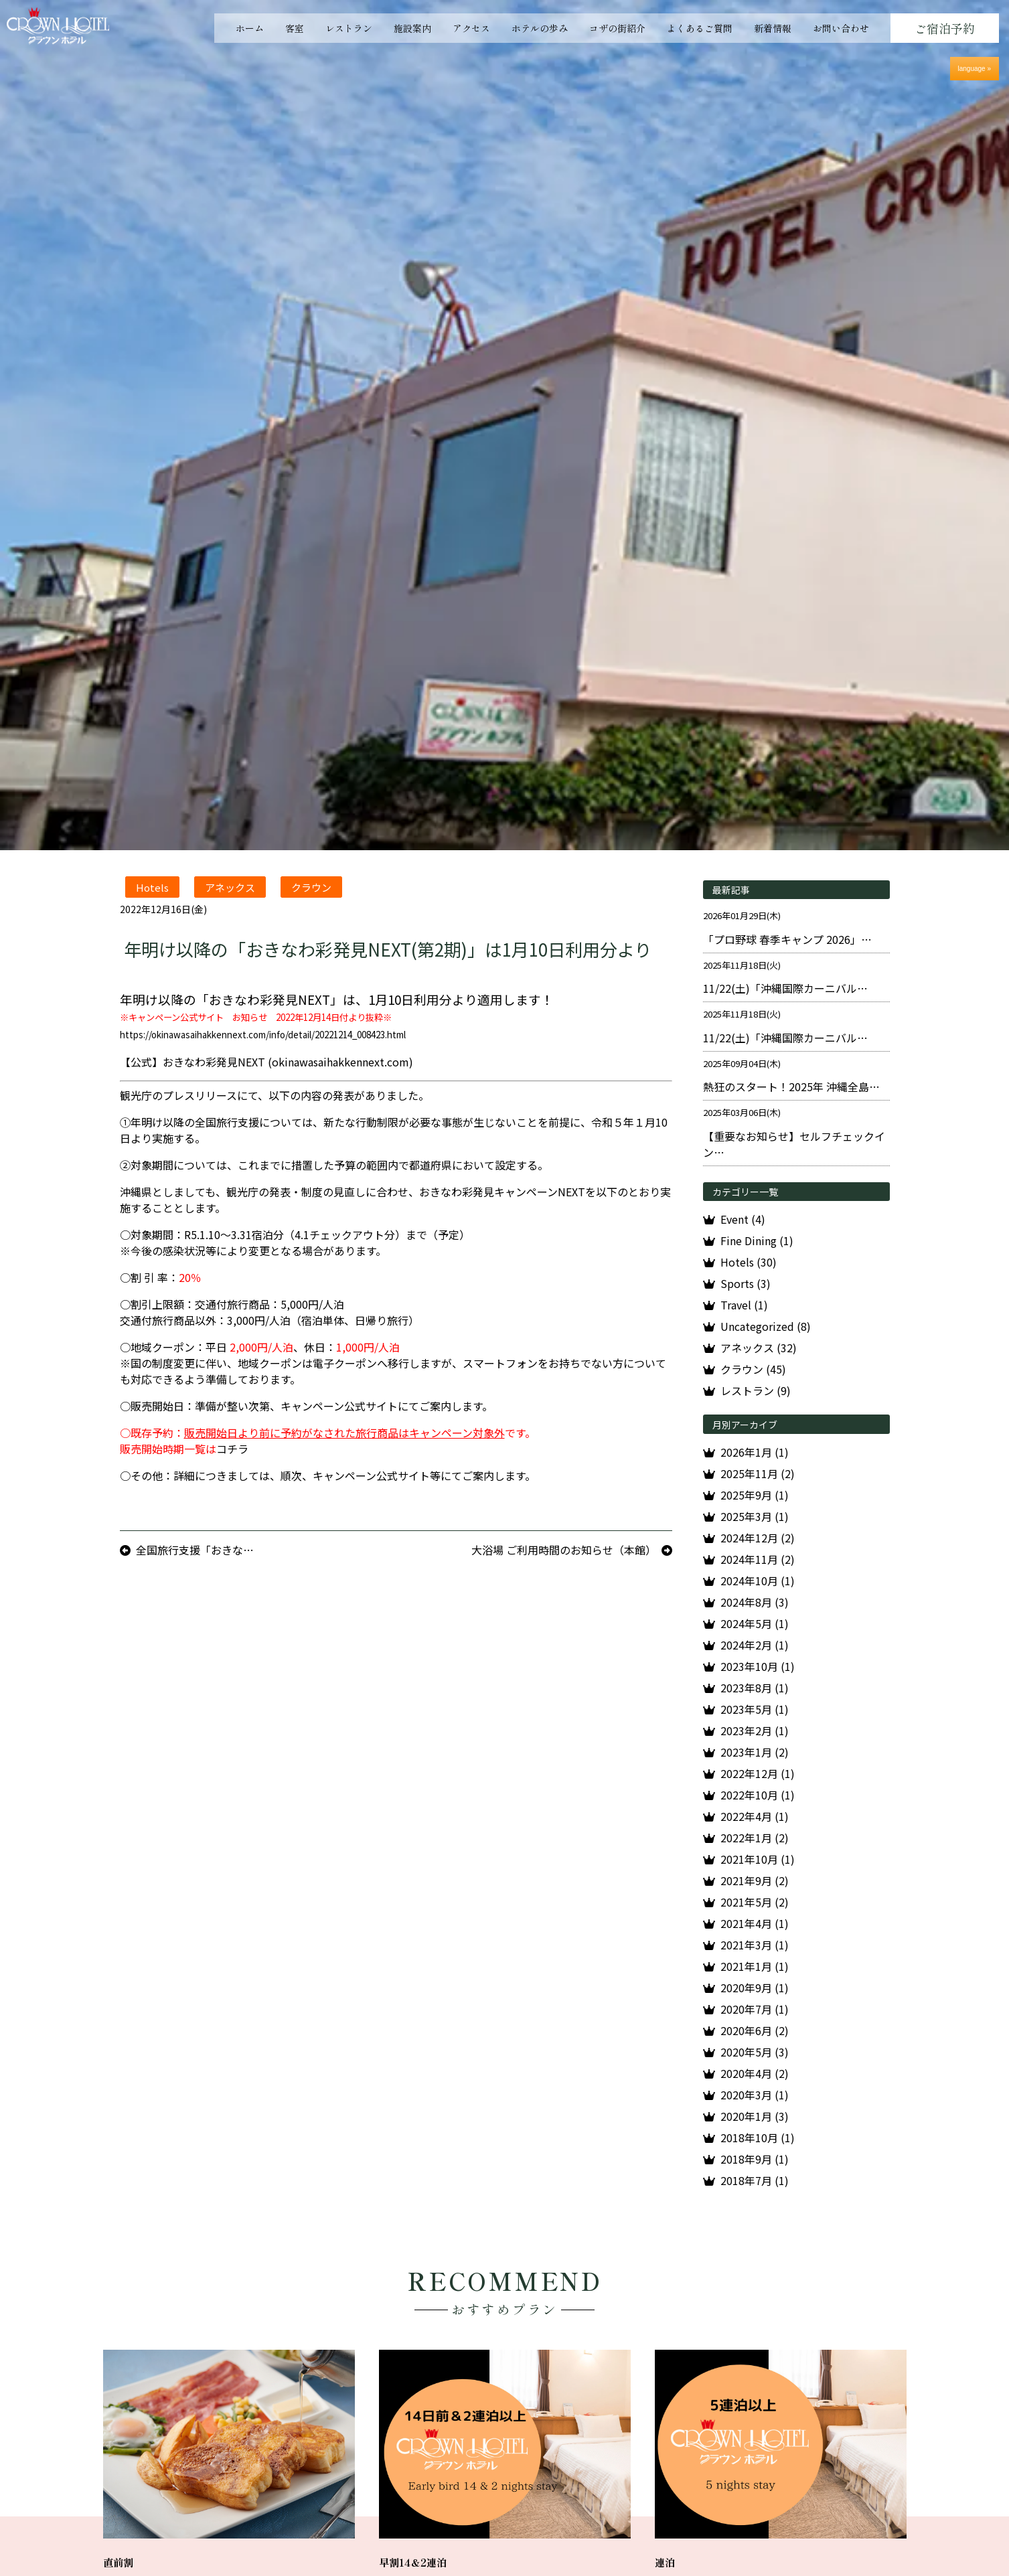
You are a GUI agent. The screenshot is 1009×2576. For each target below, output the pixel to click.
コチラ (232, 1449)
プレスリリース (200, 1095)
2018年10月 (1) (757, 2137)
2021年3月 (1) (754, 1945)
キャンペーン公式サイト (339, 1406)
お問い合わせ (841, 28)
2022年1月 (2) (754, 1838)
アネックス (230, 887)
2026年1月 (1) (754, 1452)
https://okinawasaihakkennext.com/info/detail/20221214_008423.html (263, 1034)
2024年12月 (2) (757, 1538)
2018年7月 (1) (754, 2180)
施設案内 (412, 28)
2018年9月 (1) (754, 2159)
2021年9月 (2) (754, 1880)
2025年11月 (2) (757, 1473)
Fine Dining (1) (756, 1240)
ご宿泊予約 (945, 28)
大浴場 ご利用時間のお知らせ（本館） (563, 1550)
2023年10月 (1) (757, 1666)
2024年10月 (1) (757, 1581)
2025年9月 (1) (754, 1495)
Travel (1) (744, 1305)
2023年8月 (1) (754, 1688)
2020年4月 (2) (754, 2073)
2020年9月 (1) (754, 1988)
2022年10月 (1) (757, 1795)
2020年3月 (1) (754, 2095)
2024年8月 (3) (754, 1602)
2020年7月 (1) (754, 2009)
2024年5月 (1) (754, 1623)
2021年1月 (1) (754, 1966)
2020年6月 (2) (754, 2030)
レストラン (348, 28)
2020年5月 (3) (754, 2052)
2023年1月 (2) (754, 1752)
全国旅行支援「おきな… (195, 1550)
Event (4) (742, 1219)
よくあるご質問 (699, 28)
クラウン (311, 887)
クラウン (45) (753, 1369)
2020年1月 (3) (754, 2116)
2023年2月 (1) (754, 1730)
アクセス (471, 28)
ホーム (250, 28)
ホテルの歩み (540, 28)
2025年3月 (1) (754, 1516)
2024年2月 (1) (754, 1645)
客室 (294, 28)
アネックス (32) (758, 1348)
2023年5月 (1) (754, 1709)
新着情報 (772, 28)
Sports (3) (745, 1283)
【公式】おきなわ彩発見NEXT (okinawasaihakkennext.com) (266, 1062)
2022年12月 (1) (757, 1773)
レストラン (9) (755, 1390)
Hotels (152, 887)
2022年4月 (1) (754, 1816)
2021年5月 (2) (754, 1902)
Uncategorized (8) (765, 1326)
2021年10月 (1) (757, 1859)
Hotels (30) (748, 1262)
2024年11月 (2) (757, 1559)
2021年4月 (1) (754, 1923)
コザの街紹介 (617, 28)
